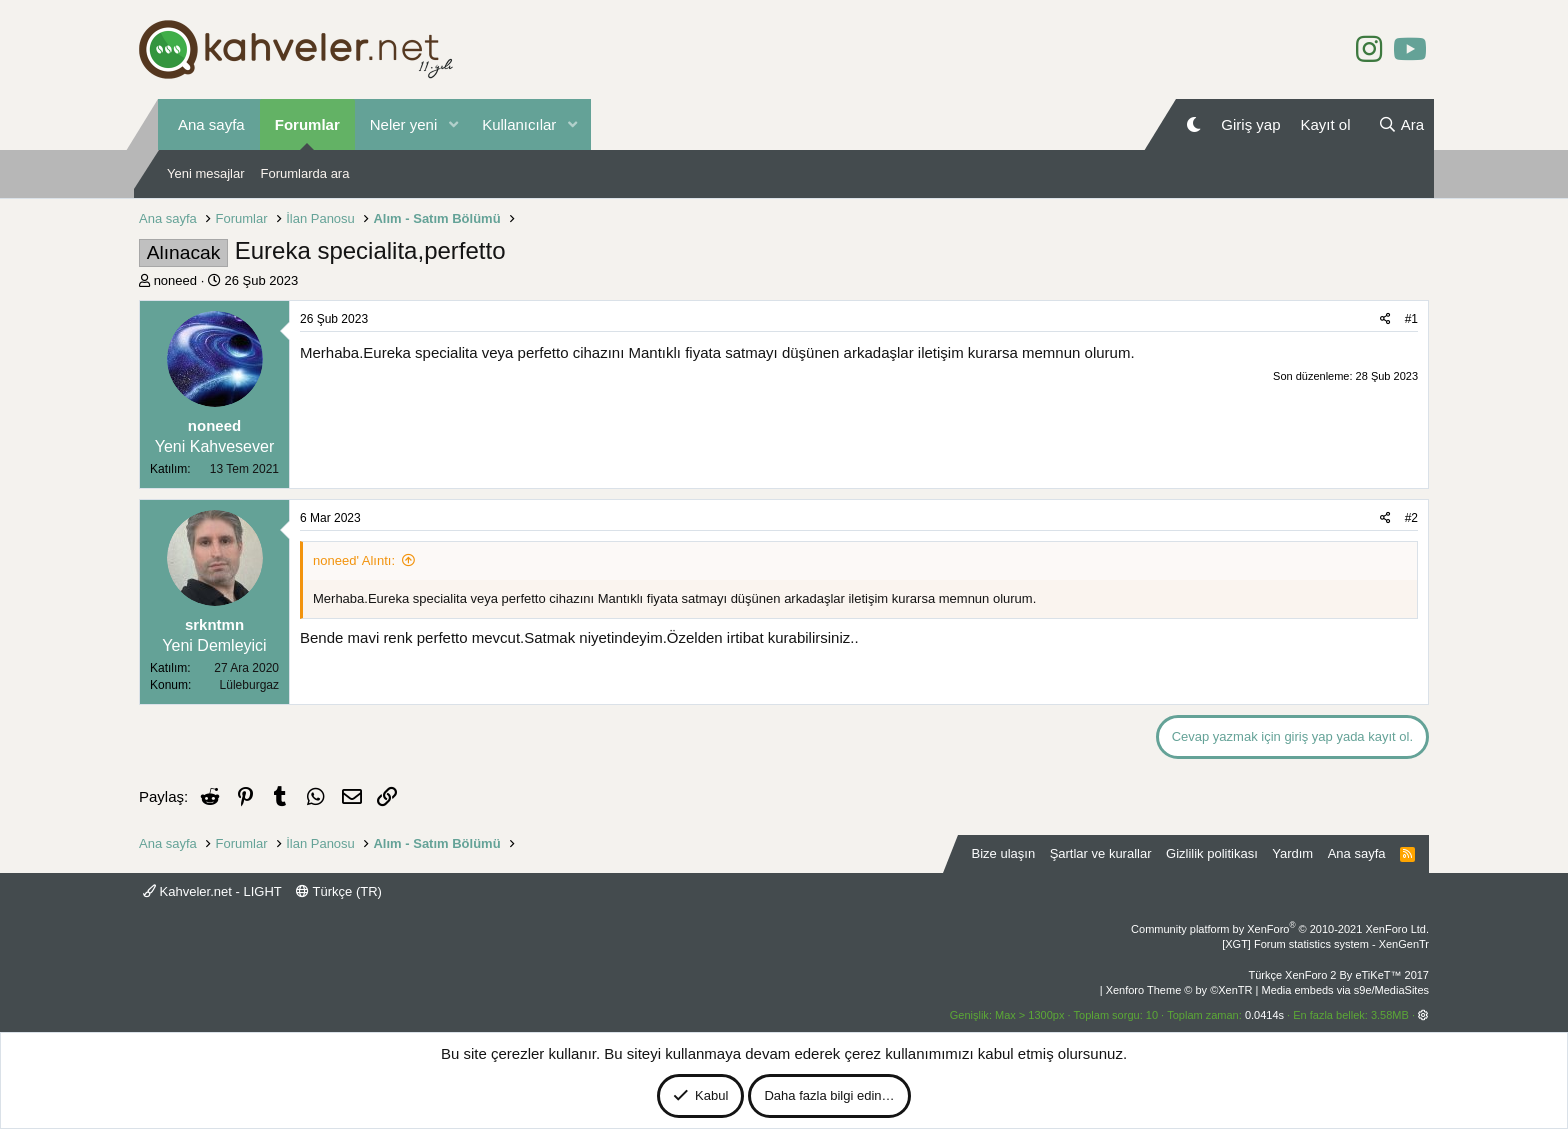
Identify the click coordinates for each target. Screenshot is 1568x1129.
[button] (453, 124)
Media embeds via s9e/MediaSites (1345, 990)
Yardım (1292, 853)
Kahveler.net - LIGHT (212, 891)
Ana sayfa (211, 124)
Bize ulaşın (1004, 853)
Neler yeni (404, 124)
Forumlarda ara (305, 173)
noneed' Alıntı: (354, 560)
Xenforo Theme (1179, 990)
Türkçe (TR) (339, 891)
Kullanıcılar (519, 124)
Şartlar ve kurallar (1101, 853)
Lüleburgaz (249, 685)
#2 (1411, 518)
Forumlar (307, 124)
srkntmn (214, 624)
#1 (1411, 319)
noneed (175, 280)
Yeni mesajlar (206, 173)
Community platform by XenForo (1280, 929)
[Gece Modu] (1193, 124)
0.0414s (1264, 1015)
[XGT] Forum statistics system (1325, 944)
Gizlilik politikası (1212, 853)
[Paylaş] (1385, 319)
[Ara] (1401, 124)
